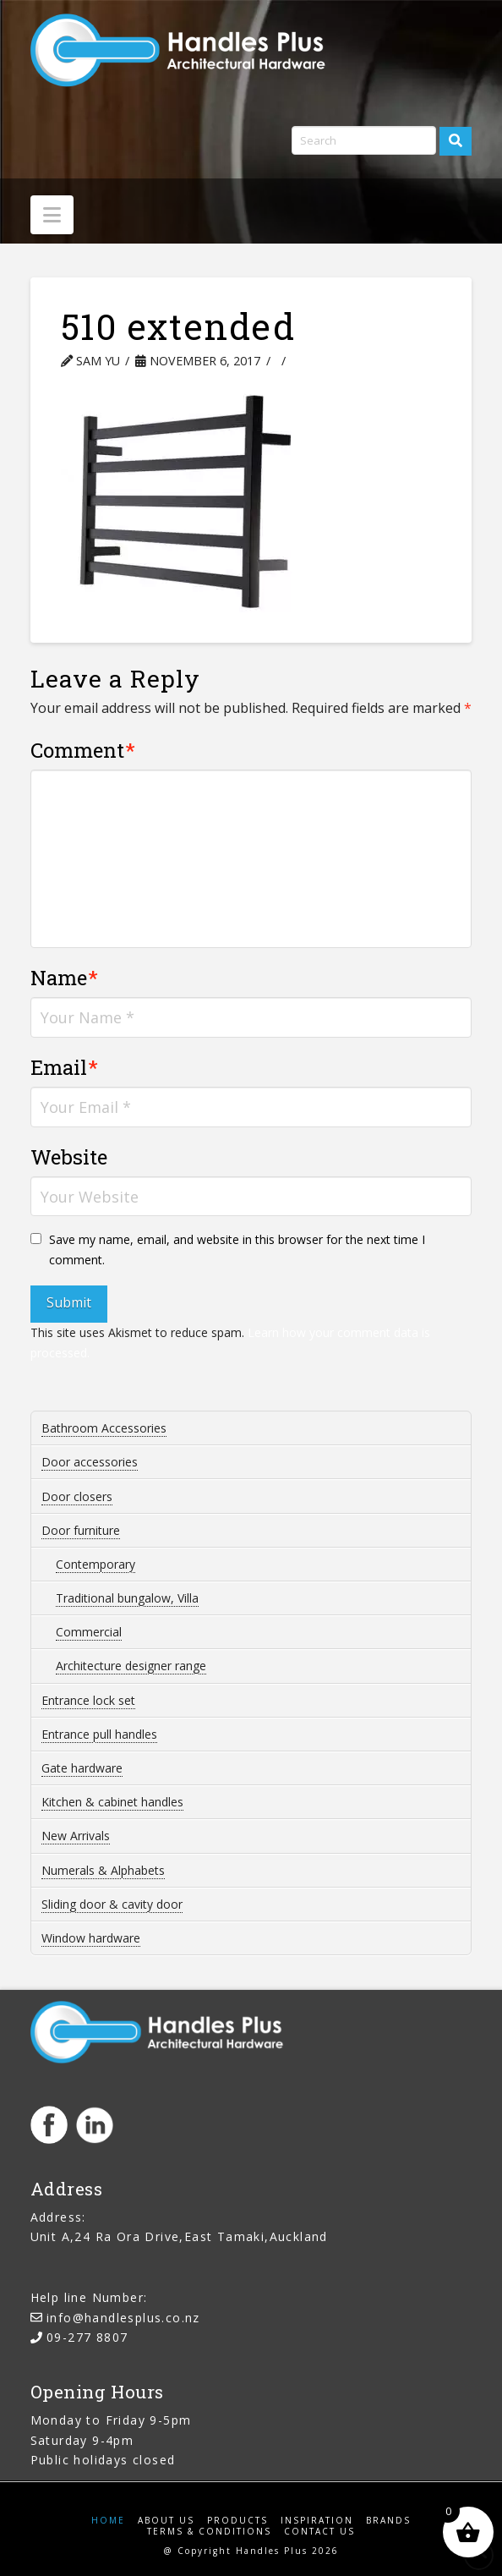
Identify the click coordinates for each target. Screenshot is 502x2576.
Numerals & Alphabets (103, 1870)
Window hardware (90, 1938)
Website (68, 1156)
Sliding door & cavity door (112, 1904)
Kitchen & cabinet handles (112, 1802)
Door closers (76, 1496)
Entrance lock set (88, 1700)
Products (237, 2520)
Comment (83, 750)
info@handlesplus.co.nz (123, 2318)
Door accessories (89, 1462)
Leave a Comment (358, 361)
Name (64, 977)
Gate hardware (82, 1768)
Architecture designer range (131, 1666)
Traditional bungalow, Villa (127, 1598)
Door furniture (80, 1530)
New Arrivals (75, 1836)
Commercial (89, 1632)
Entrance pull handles (99, 1734)
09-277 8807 (87, 2337)
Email (64, 1067)
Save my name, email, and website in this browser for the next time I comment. (237, 1249)
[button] (52, 214)
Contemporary (95, 1564)
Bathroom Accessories (103, 1428)
